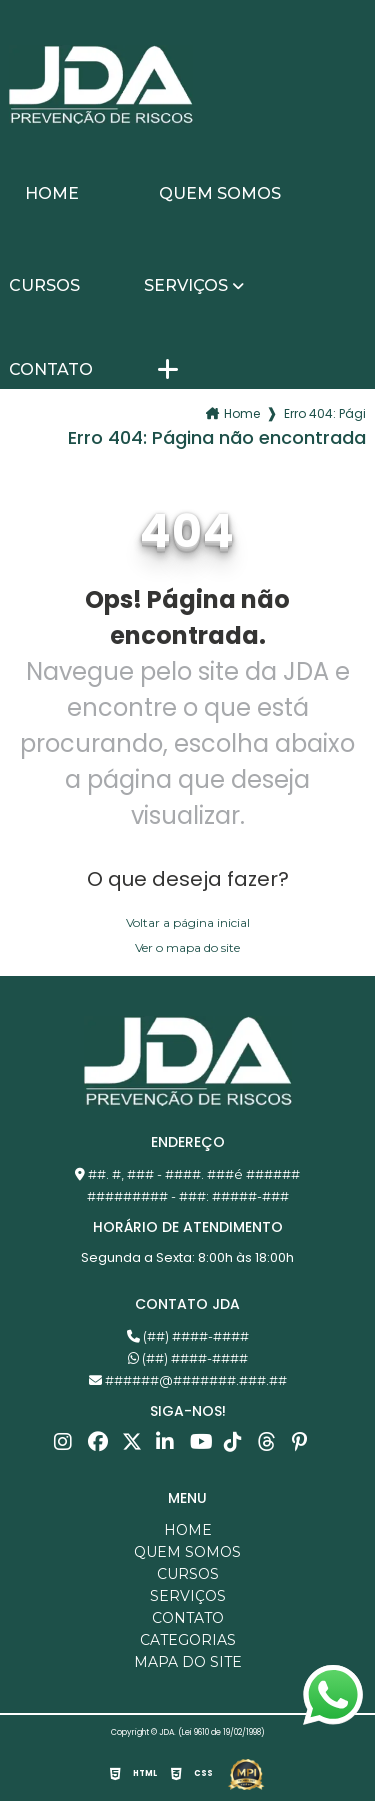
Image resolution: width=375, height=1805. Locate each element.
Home (52, 194)
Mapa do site (188, 1662)
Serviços (186, 286)
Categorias (188, 1640)
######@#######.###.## (188, 1380)
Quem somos (220, 194)
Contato (51, 370)
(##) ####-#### (188, 1336)
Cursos (44, 286)
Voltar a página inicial (188, 922)
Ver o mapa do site (187, 947)
